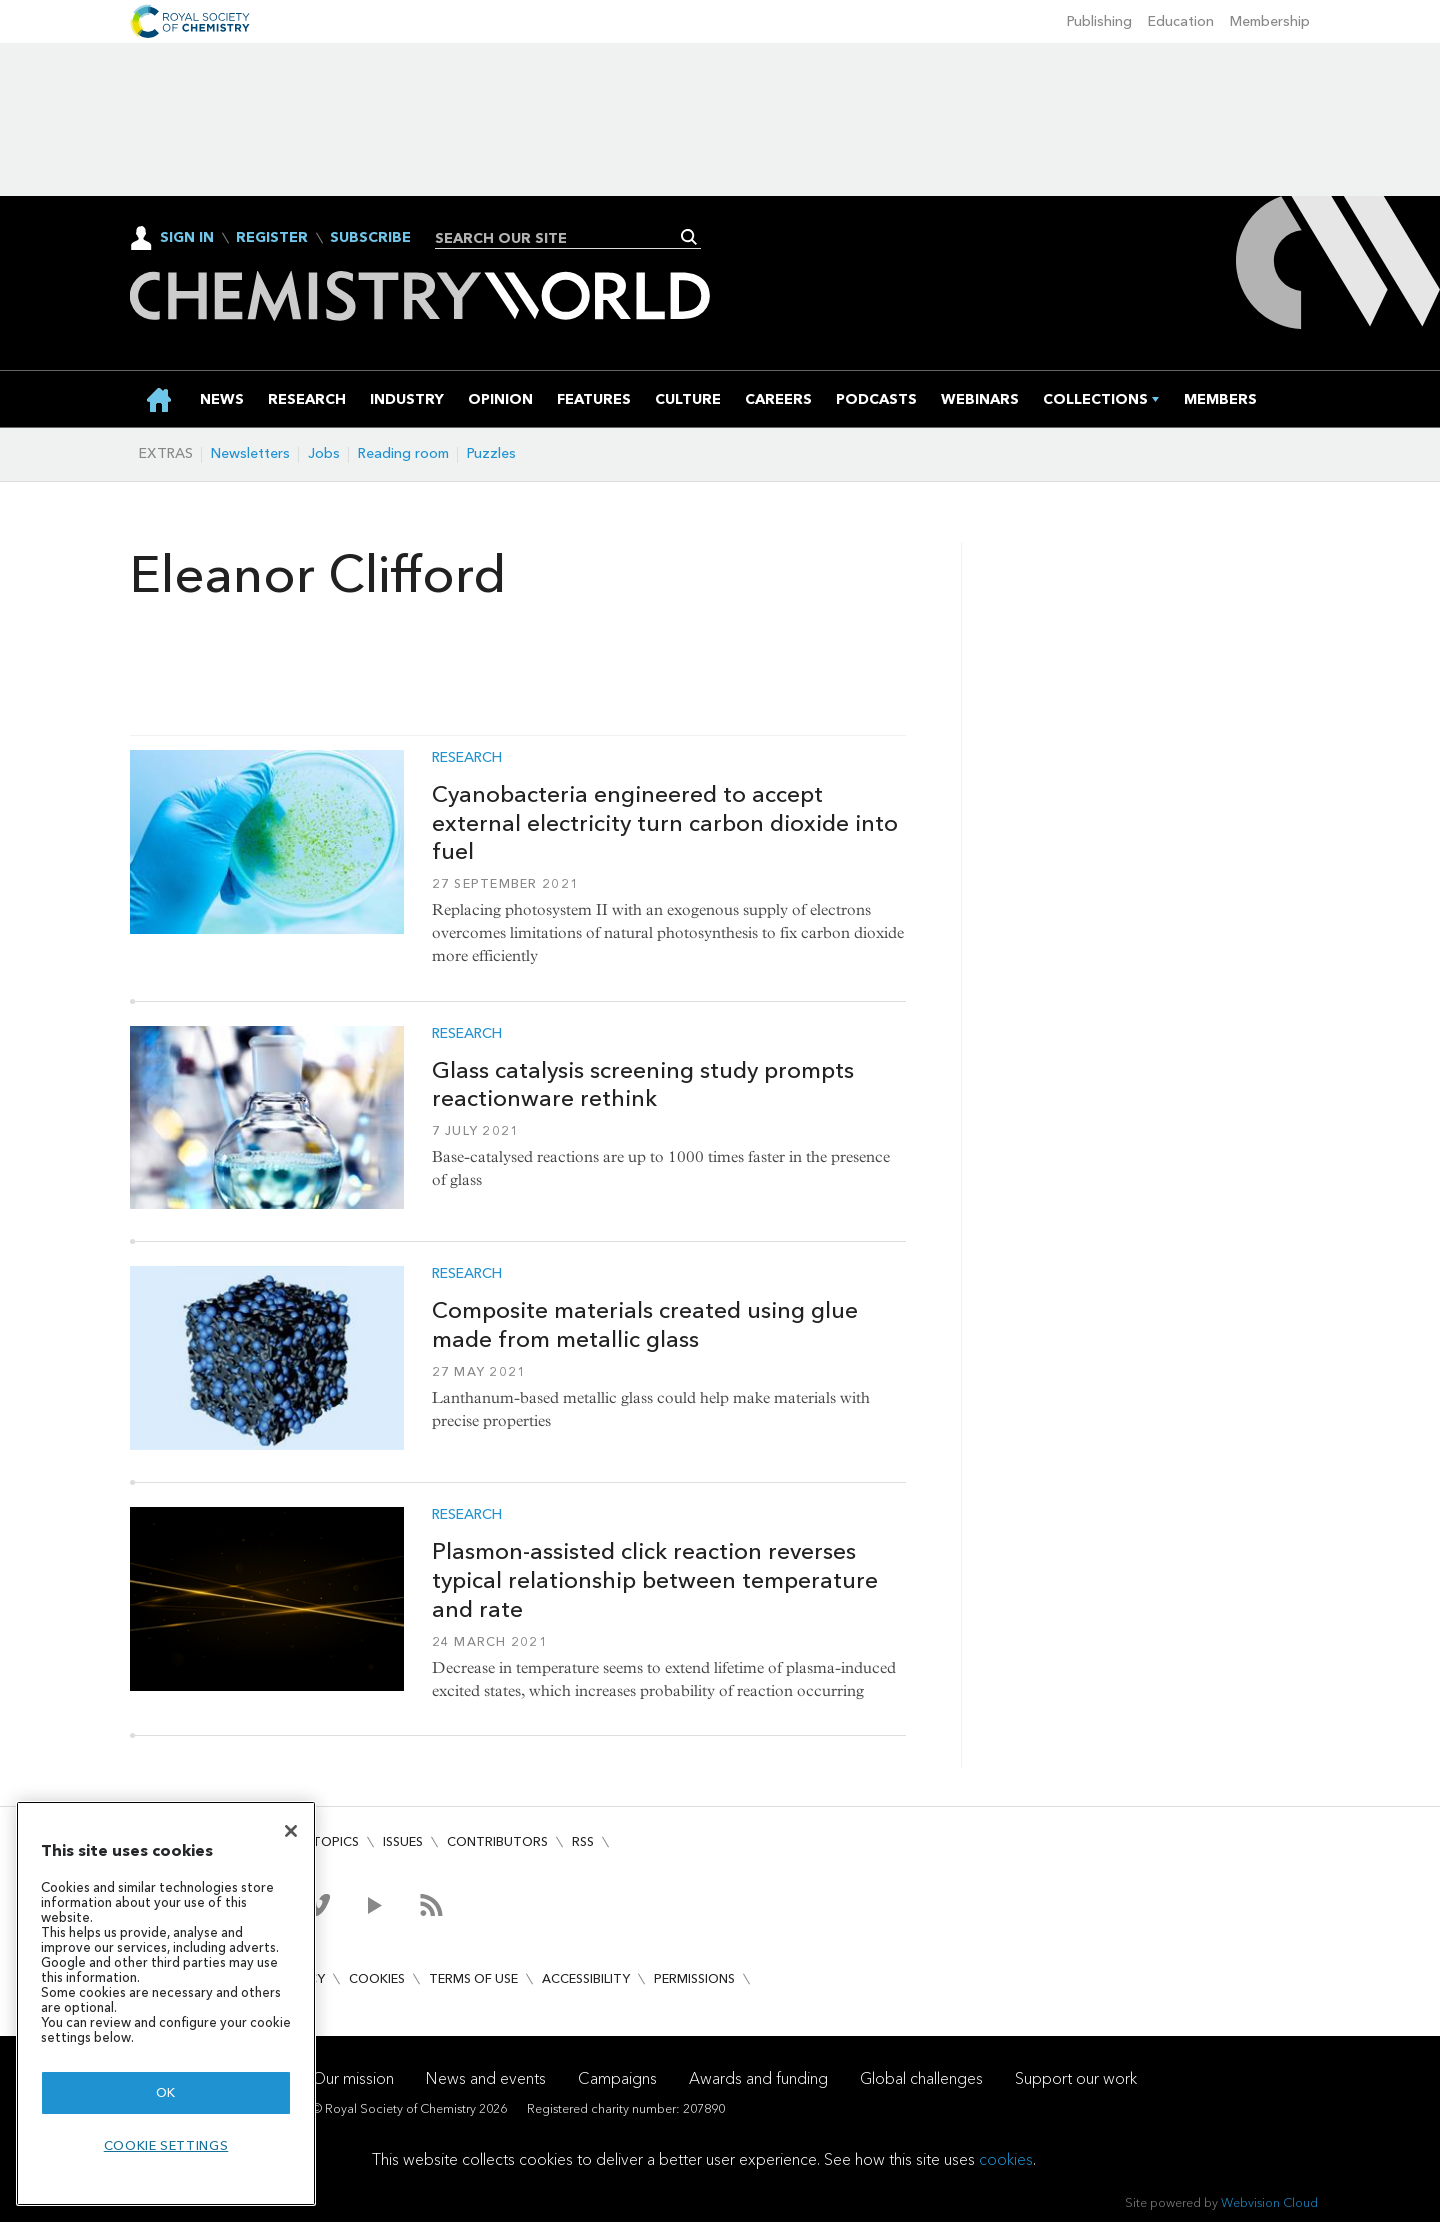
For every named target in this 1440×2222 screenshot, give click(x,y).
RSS (583, 1841)
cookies (1006, 2159)
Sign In (187, 237)
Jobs (324, 453)
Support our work (1076, 2078)
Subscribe (370, 238)
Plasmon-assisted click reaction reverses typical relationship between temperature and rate (655, 1580)
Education (1181, 21)
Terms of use (473, 1978)
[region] (166, 2003)
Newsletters (250, 453)
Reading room (403, 453)
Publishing (1099, 21)
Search (689, 237)
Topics (335, 1841)
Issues (403, 1841)
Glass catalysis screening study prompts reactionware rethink (643, 1084)
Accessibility (586, 1978)
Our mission (353, 2078)
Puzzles (491, 453)
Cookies (377, 1978)
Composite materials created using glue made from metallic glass (645, 1324)
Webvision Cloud (1269, 2202)
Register (272, 238)
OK (166, 2092)
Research (467, 758)
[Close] (291, 1831)
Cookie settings (166, 2145)
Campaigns (617, 2078)
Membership (1270, 21)
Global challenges (921, 2078)
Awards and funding (758, 2078)
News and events (486, 2078)
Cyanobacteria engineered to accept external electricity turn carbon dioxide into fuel (665, 823)
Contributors (497, 1841)
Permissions (694, 1978)
